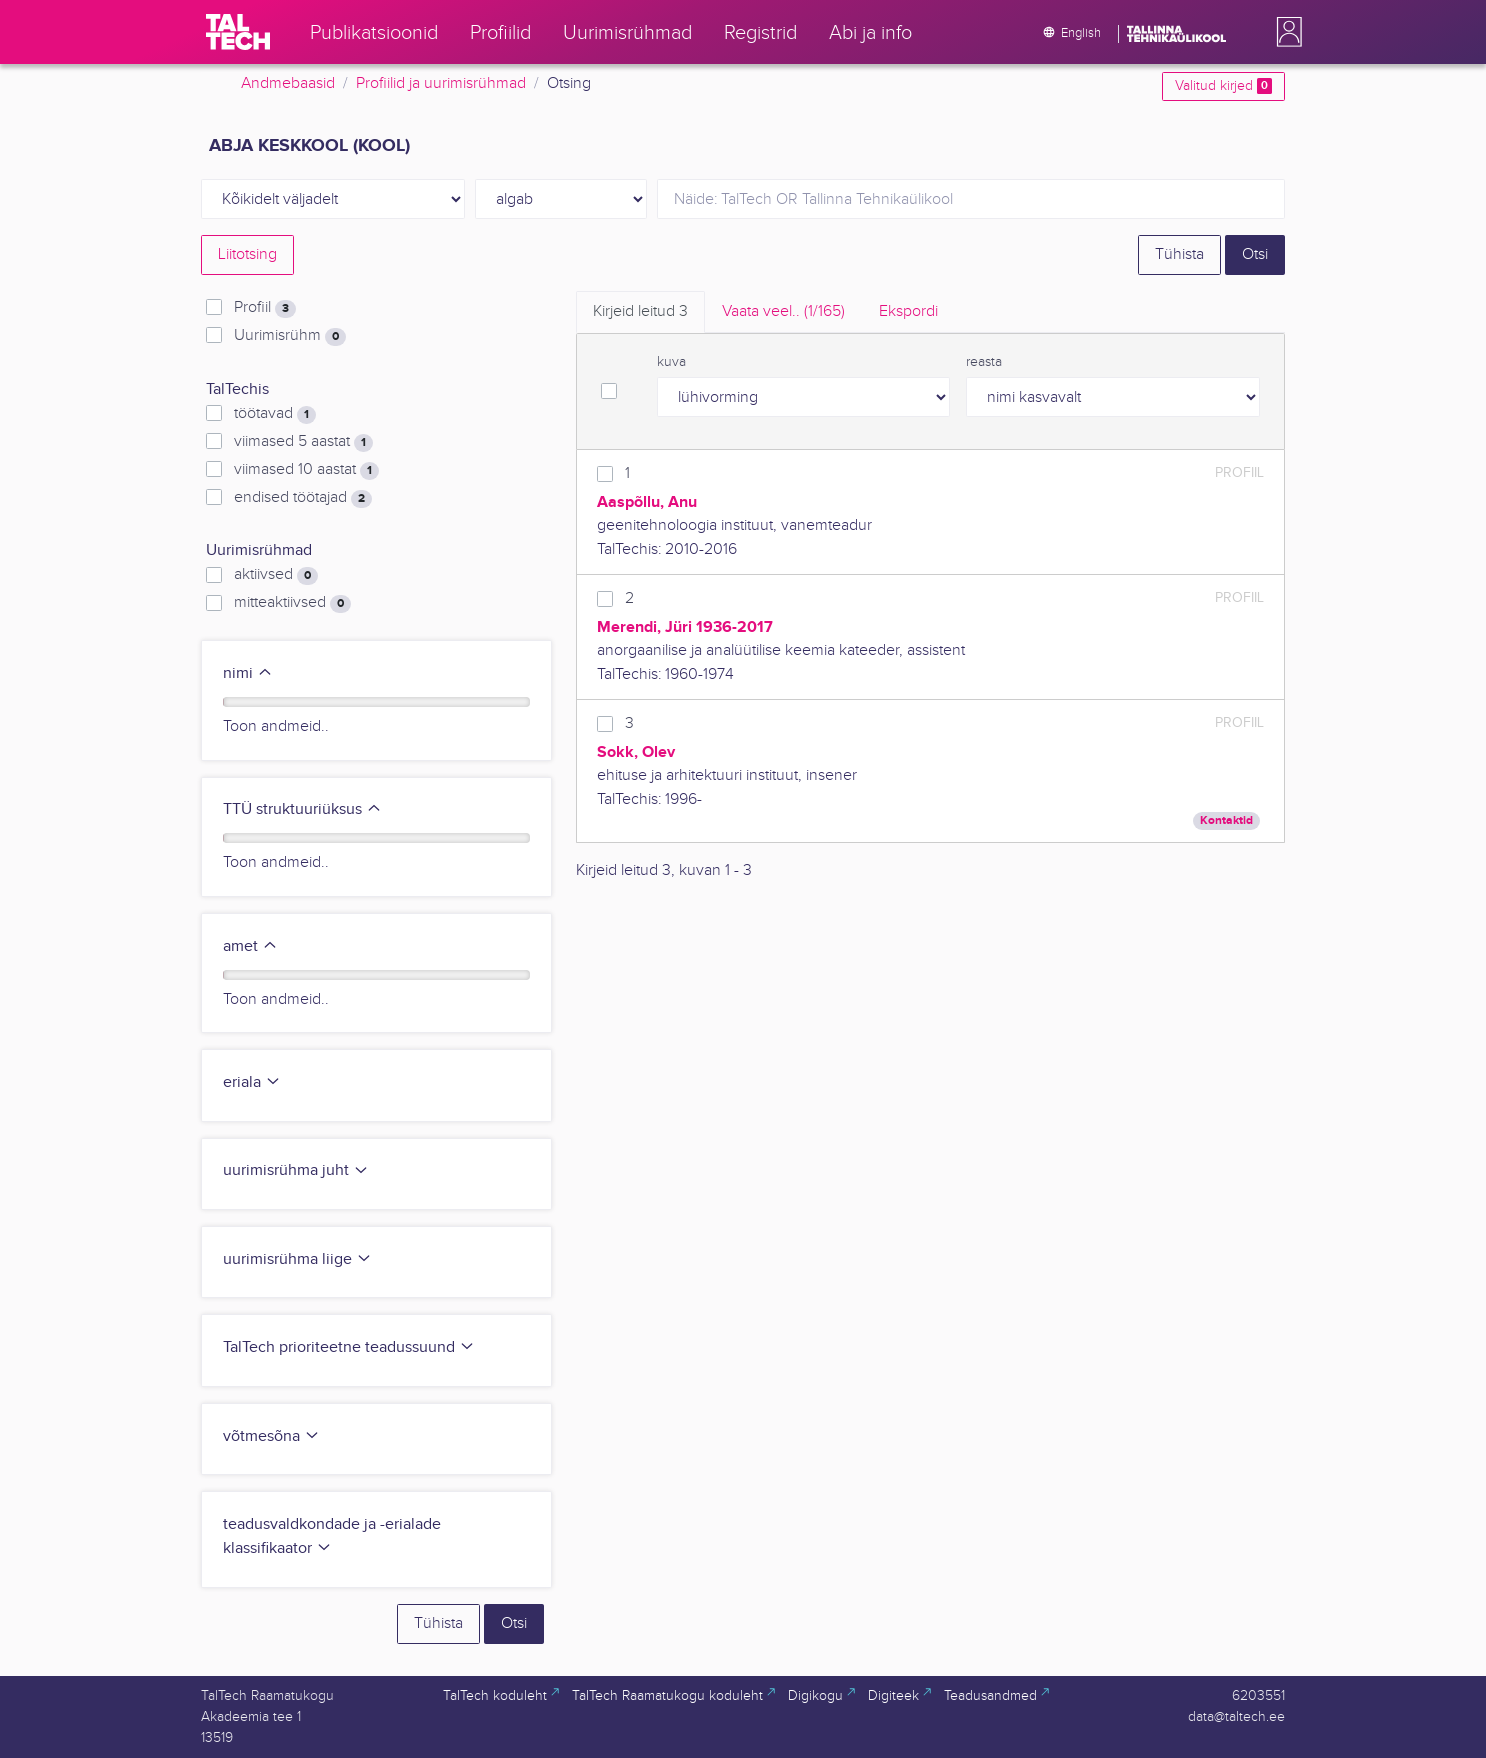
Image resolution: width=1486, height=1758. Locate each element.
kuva (671, 362)
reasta (984, 362)
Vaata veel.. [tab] (783, 311)
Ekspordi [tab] (908, 311)
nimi (248, 673)
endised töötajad (303, 498)
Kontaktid (1226, 820)
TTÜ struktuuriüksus (302, 809)
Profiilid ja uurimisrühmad (441, 83)
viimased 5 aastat (303, 442)
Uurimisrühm (290, 336)
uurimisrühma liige (297, 1259)
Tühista (1179, 254)
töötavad (275, 414)
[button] (1285, 32)
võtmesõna (271, 1436)
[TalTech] (238, 32)
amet (250, 946)
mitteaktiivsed (292, 603)
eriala (252, 1082)
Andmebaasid (288, 83)
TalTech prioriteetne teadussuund (349, 1347)
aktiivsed (276, 575)
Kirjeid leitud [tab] (640, 311)
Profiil (265, 308)
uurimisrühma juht (296, 1170)
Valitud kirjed (1223, 86)
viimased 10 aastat (306, 470)
